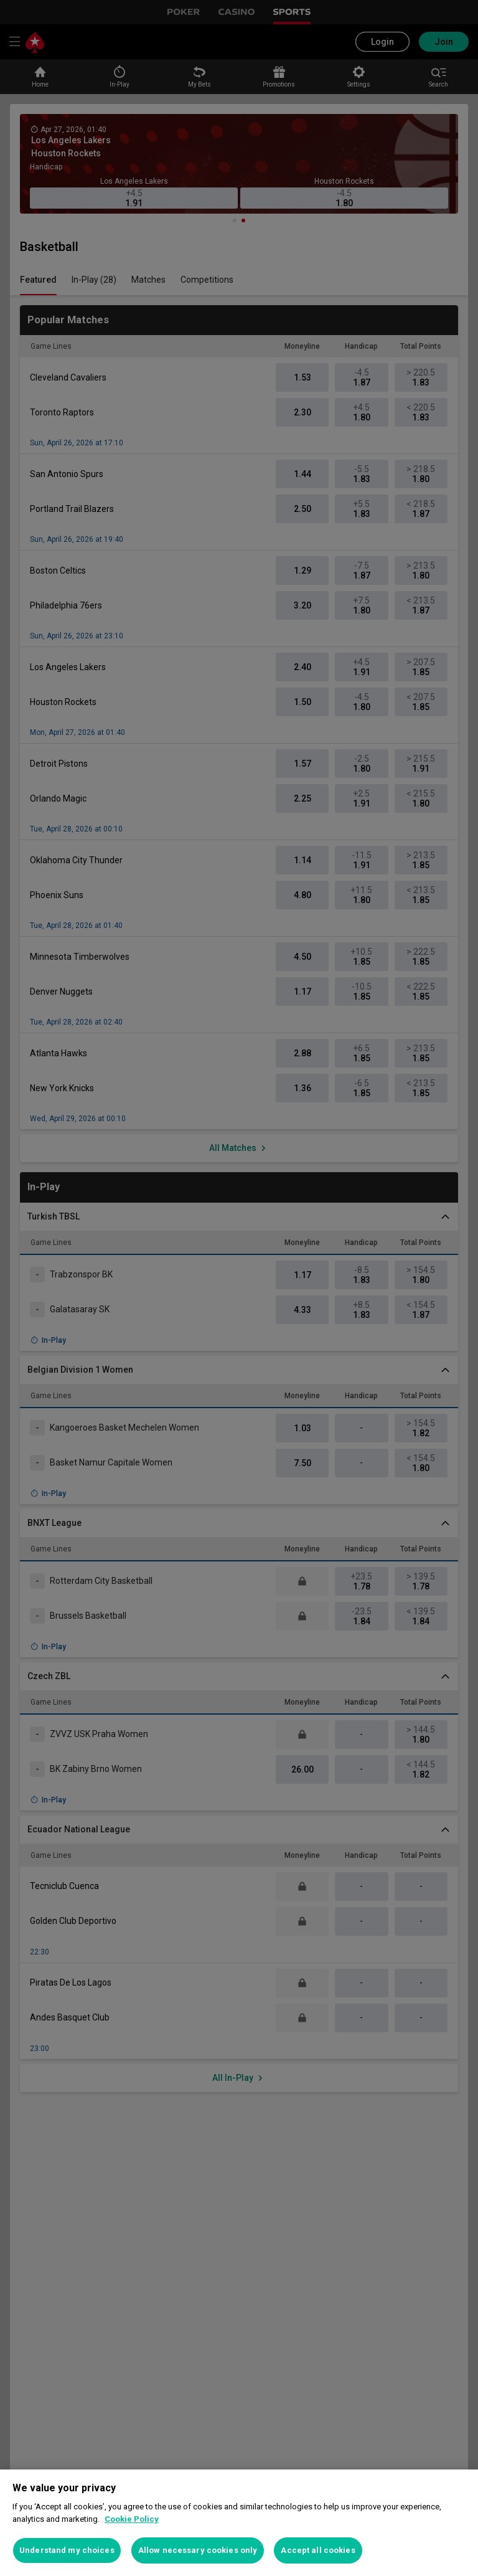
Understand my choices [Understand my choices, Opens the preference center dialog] (67, 2550)
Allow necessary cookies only (198, 2550)
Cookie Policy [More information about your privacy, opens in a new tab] (132, 2519)
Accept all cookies (318, 2550)
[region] (239, 2522)
